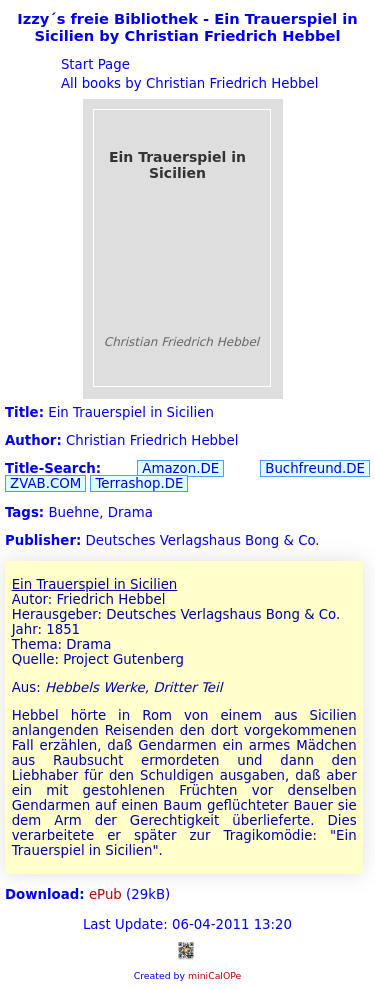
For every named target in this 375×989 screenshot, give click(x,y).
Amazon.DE (180, 468)
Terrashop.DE (139, 483)
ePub (105, 894)
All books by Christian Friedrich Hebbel (188, 83)
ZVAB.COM (45, 483)
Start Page (93, 64)
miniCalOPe (214, 975)
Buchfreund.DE (315, 468)
